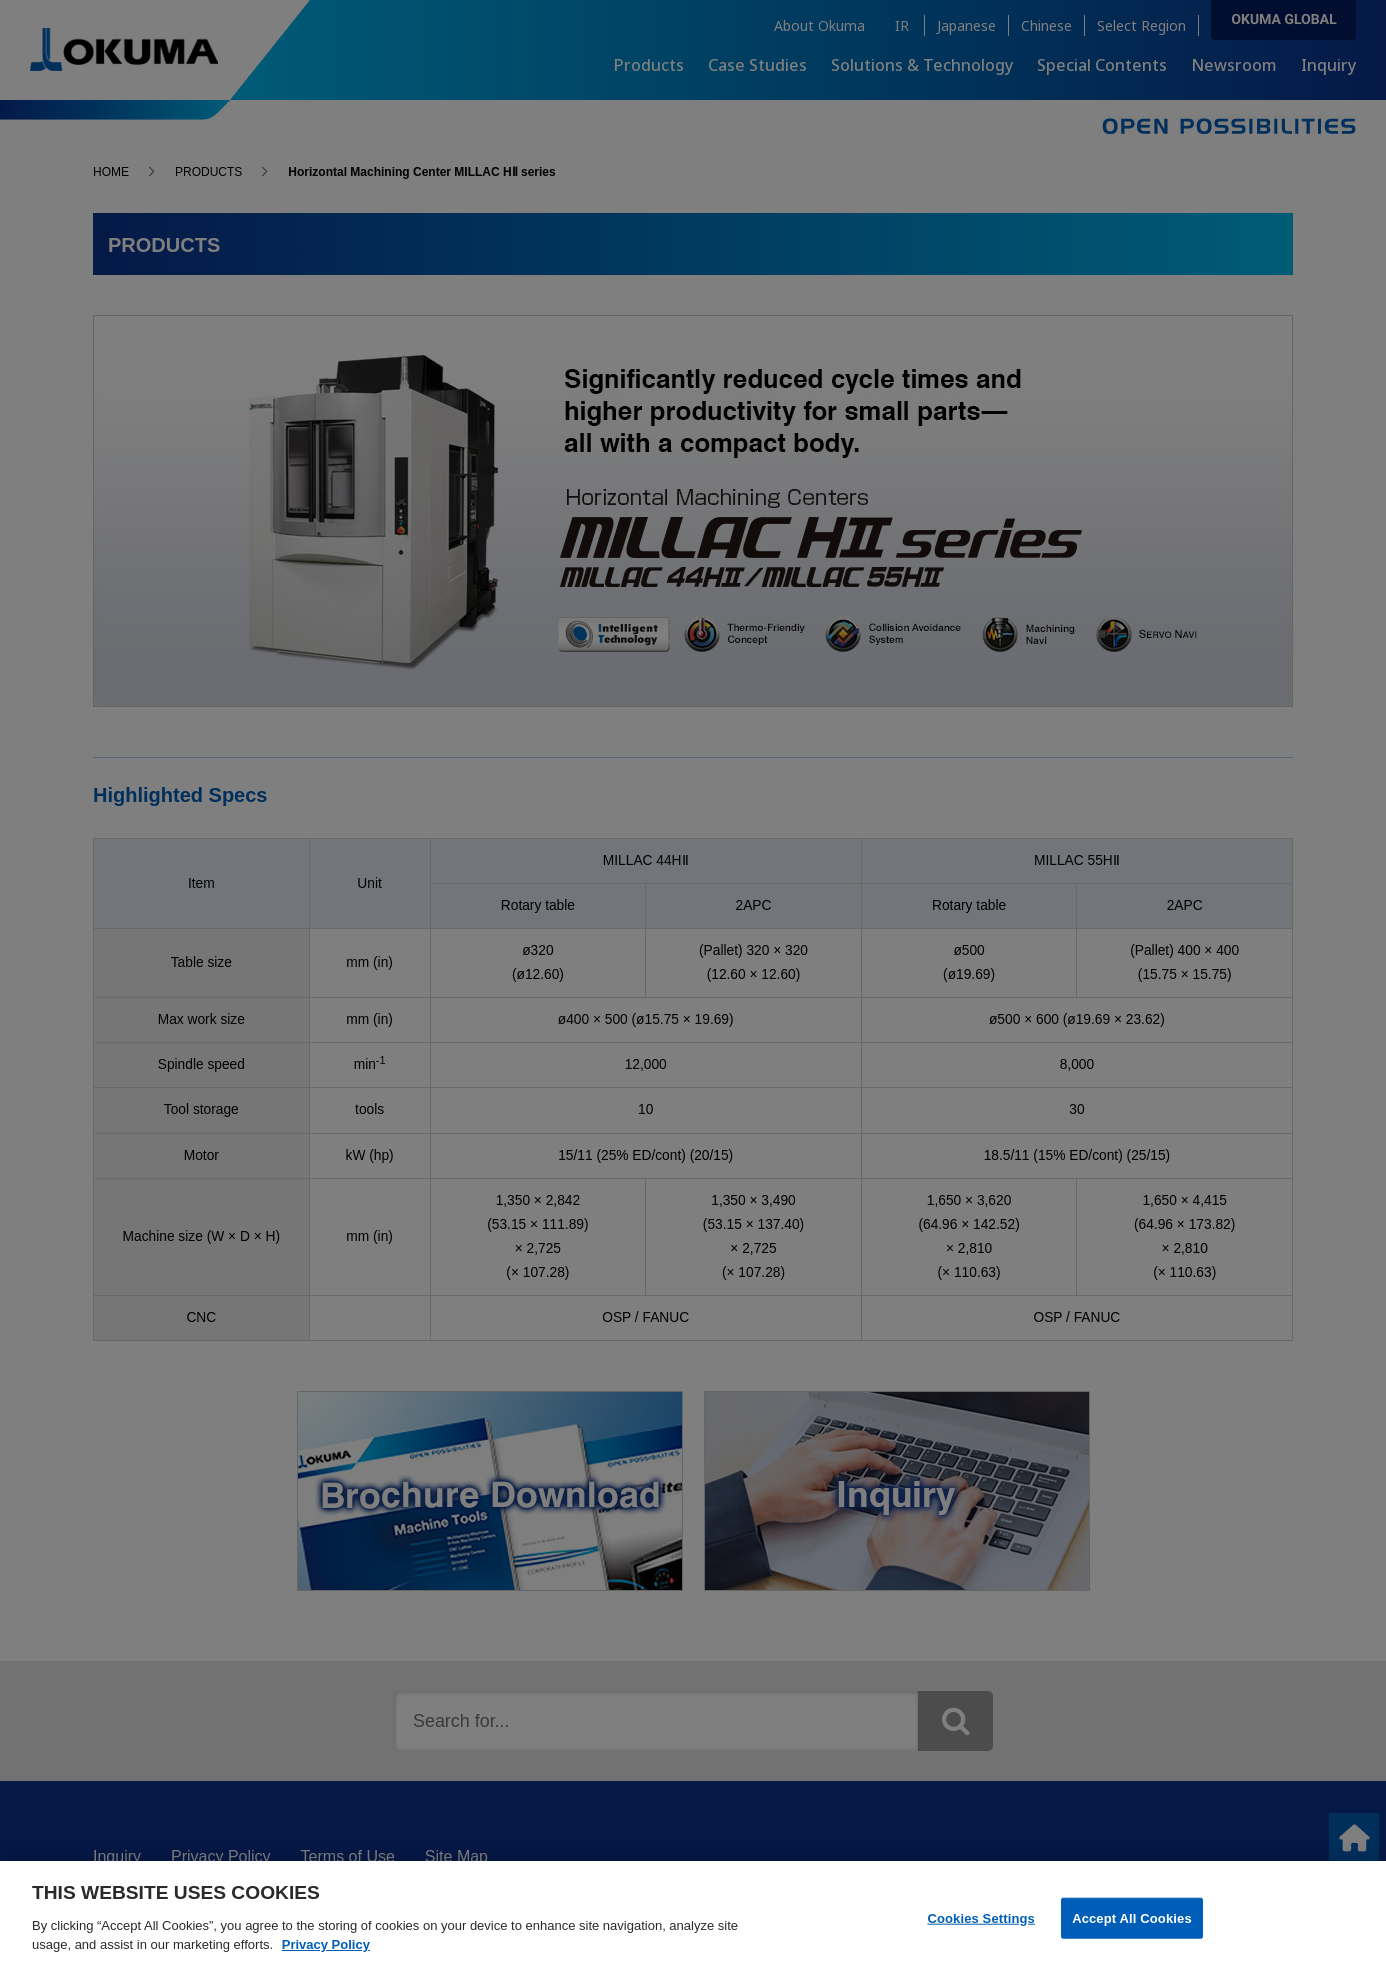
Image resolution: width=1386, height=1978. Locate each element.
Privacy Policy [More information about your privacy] (326, 1955)
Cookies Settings (981, 1928)
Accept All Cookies (1132, 1928)
